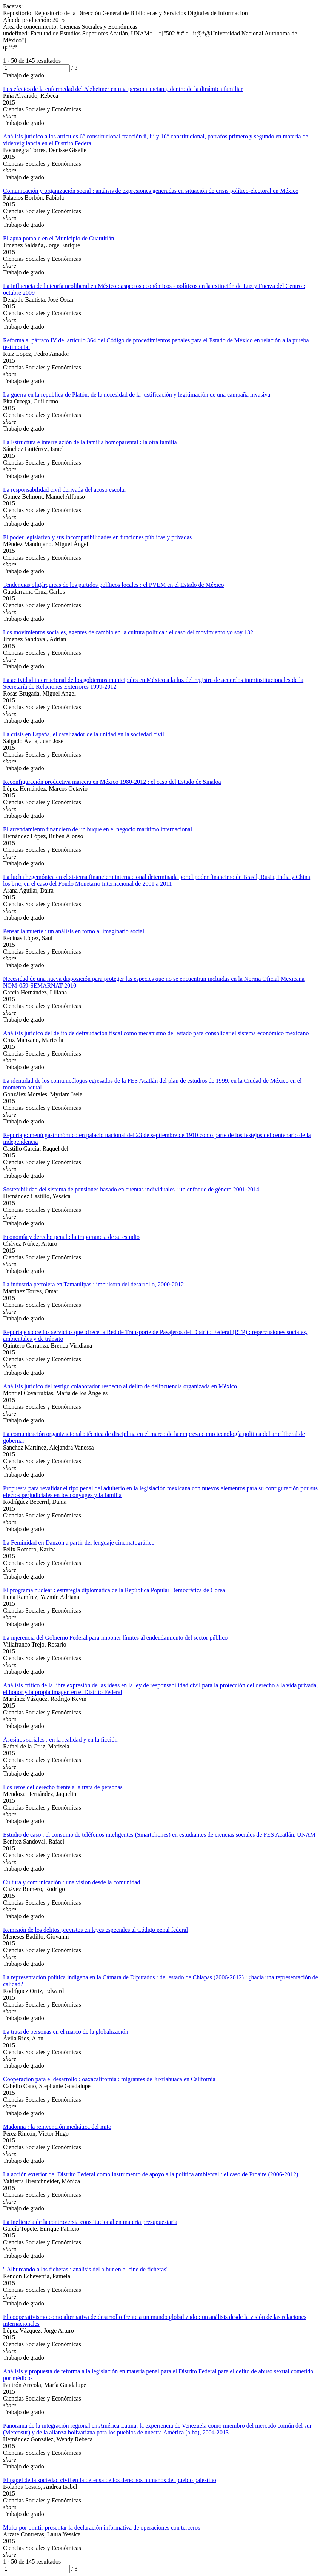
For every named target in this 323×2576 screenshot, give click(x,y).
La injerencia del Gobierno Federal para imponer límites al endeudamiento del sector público (115, 1637)
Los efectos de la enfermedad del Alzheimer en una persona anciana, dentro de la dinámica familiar (123, 89)
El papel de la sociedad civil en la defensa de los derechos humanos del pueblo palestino (109, 2480)
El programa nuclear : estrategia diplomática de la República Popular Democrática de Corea (114, 1590)
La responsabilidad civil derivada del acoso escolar (64, 489)
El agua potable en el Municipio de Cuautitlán (58, 238)
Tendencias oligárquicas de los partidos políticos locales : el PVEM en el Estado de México (113, 585)
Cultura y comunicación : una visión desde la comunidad (71, 1882)
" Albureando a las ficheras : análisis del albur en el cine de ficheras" (86, 2269)
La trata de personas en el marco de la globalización (65, 2031)
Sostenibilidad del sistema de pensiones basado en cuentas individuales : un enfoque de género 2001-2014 (131, 1189)
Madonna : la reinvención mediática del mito (57, 2127)
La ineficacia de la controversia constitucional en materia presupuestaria (90, 2222)
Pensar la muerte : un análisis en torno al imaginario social (73, 931)
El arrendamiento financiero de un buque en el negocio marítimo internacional (97, 829)
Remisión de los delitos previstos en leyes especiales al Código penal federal (95, 1930)
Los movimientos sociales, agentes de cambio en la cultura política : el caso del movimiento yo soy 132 (128, 632)
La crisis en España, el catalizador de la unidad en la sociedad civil (83, 734)
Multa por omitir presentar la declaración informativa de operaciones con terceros (101, 2527)
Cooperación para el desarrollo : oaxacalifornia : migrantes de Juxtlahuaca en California (109, 2079)
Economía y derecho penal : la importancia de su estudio (71, 1237)
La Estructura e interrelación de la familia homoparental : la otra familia (90, 442)
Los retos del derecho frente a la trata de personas (63, 1787)
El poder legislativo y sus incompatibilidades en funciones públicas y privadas (97, 537)
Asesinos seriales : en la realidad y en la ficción (60, 1739)
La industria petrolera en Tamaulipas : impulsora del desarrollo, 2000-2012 (93, 1284)
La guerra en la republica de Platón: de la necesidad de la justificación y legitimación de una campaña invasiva (136, 394)
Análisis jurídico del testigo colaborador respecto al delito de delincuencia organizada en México (120, 1386)
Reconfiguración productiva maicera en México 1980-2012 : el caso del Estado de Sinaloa (112, 782)
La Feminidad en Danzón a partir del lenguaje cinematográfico (79, 1542)
